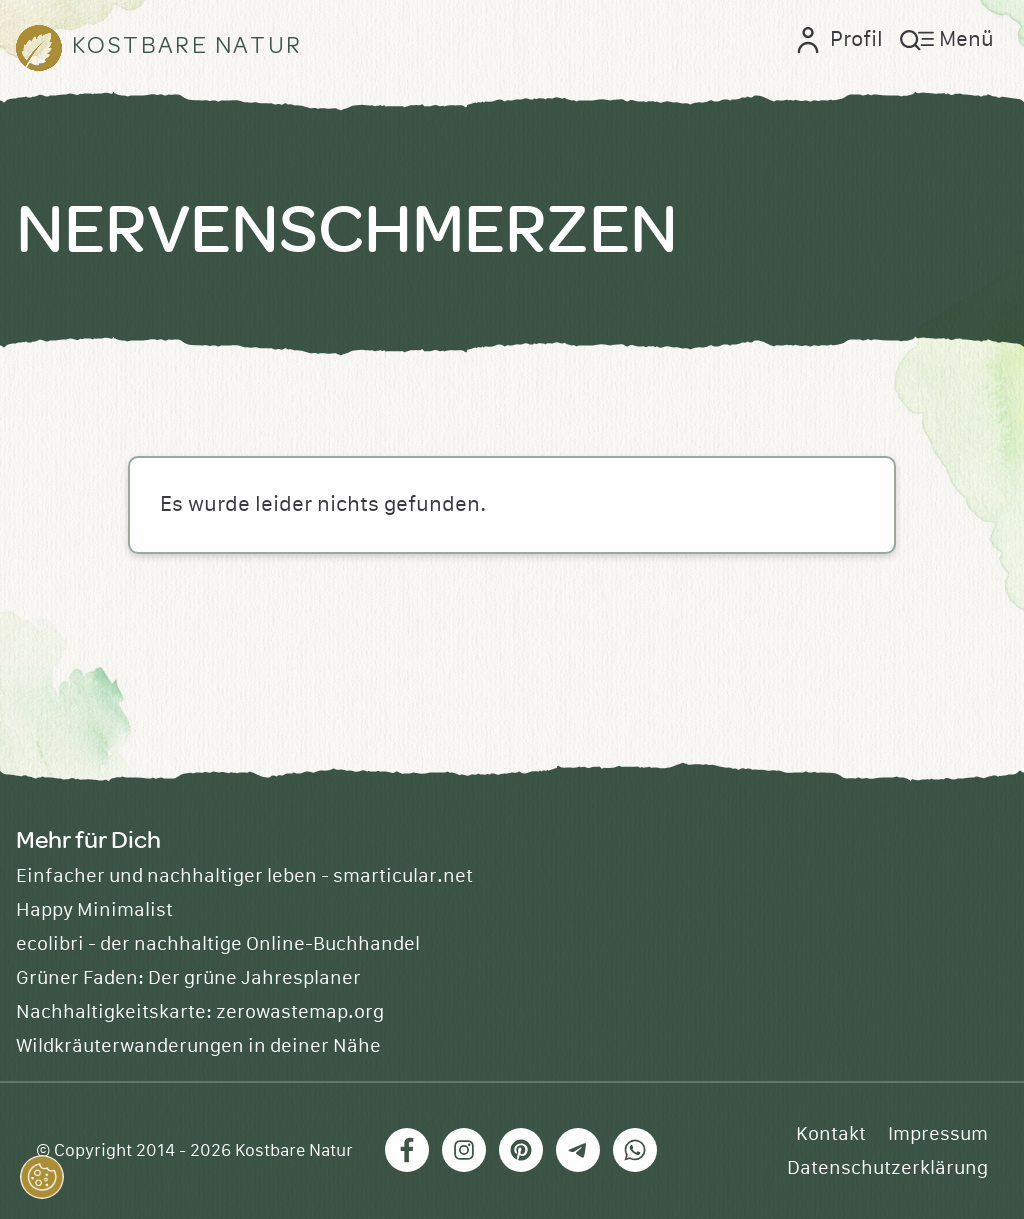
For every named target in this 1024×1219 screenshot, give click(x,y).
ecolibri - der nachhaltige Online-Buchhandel (218, 944)
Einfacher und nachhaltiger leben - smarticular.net (244, 876)
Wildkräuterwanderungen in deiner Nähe (198, 1046)
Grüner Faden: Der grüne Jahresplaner (188, 978)
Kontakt (831, 1134)
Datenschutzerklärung (887, 1168)
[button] (42, 1177)
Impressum (938, 1134)
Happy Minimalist (94, 910)
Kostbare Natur (294, 1151)
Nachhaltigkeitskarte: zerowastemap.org (200, 1012)
